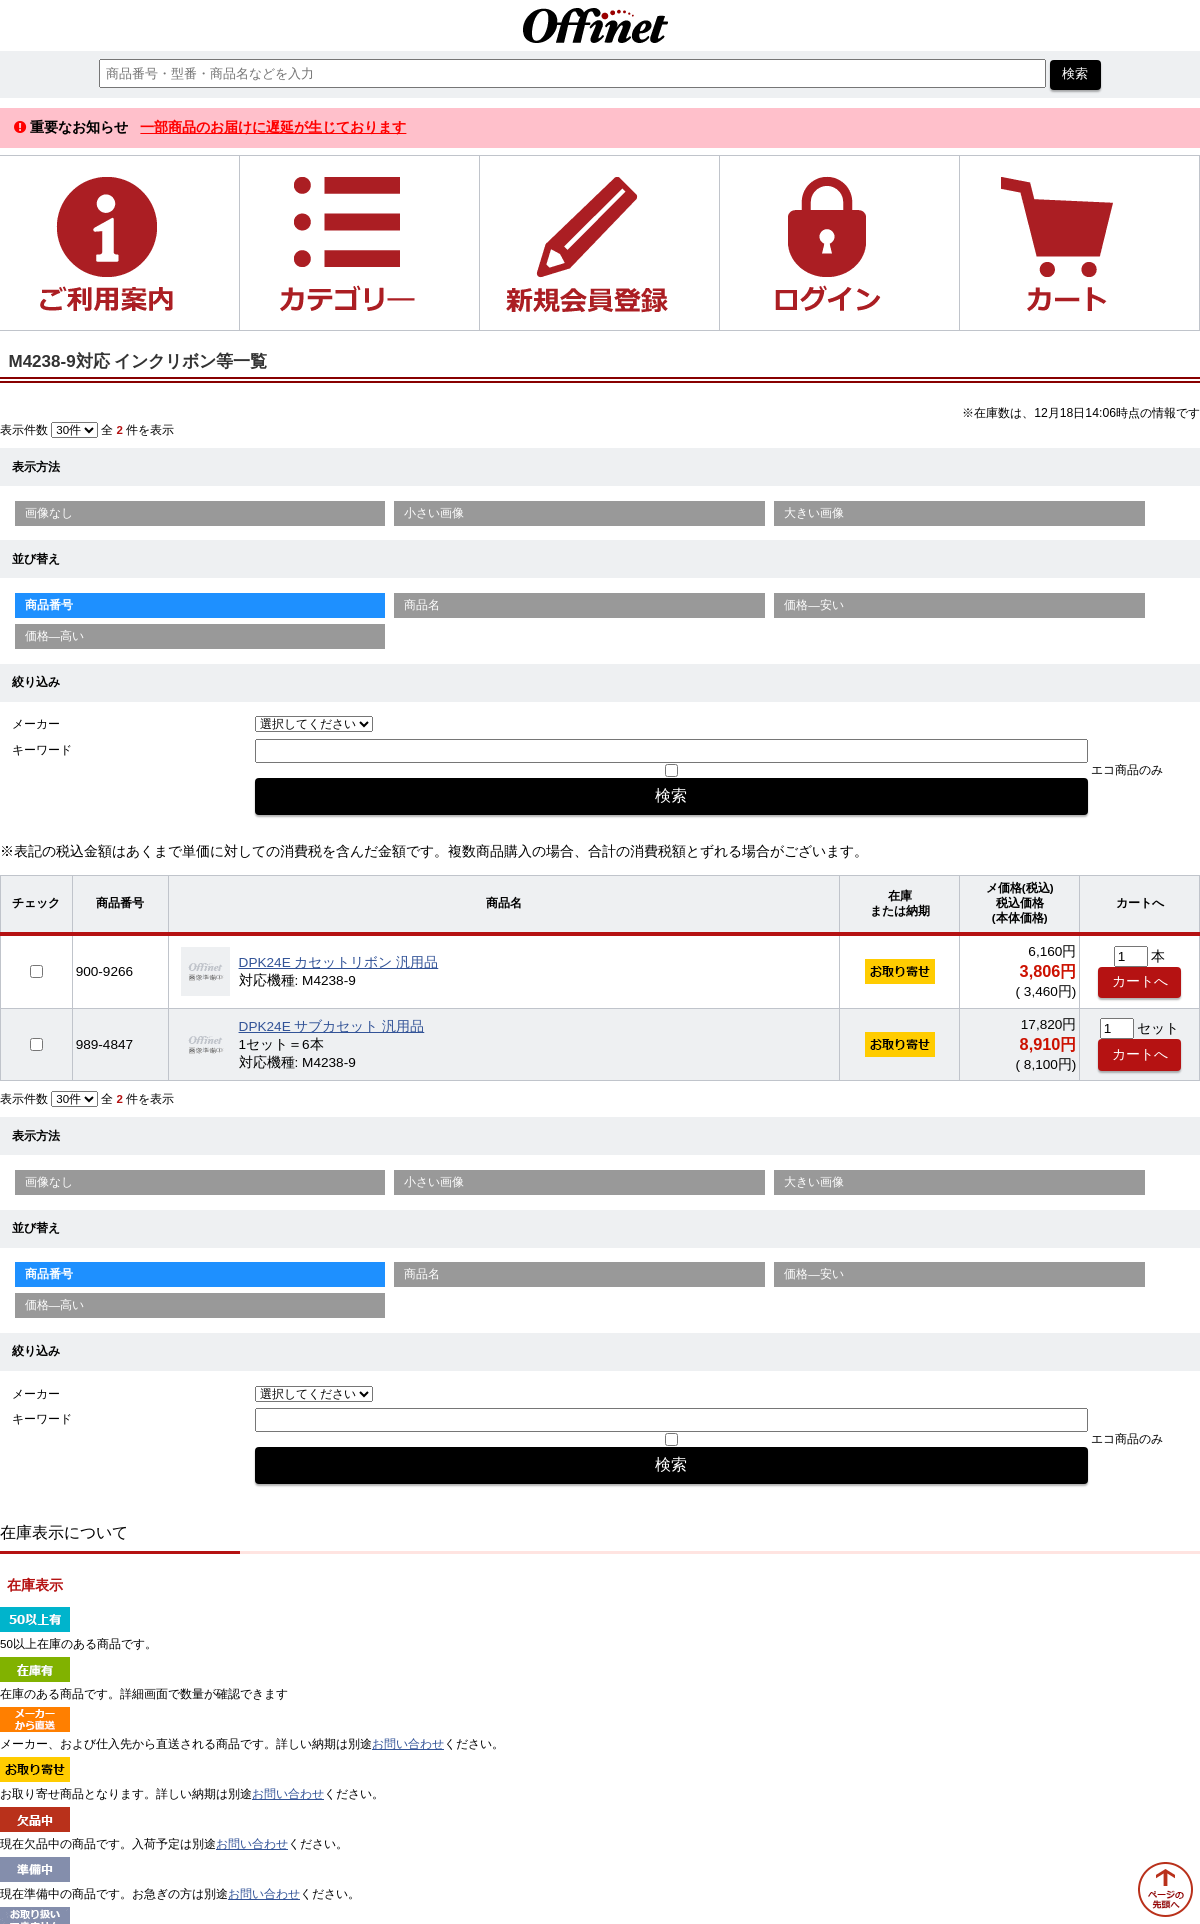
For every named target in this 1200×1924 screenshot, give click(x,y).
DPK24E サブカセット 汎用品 (332, 1026)
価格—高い (55, 636)
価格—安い (814, 605)
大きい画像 (814, 513)
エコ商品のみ (1127, 770)
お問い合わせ (408, 1744)
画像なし (49, 513)
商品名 (422, 605)
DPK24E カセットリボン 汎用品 (339, 962)
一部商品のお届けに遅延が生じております (273, 127)
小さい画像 (434, 513)
